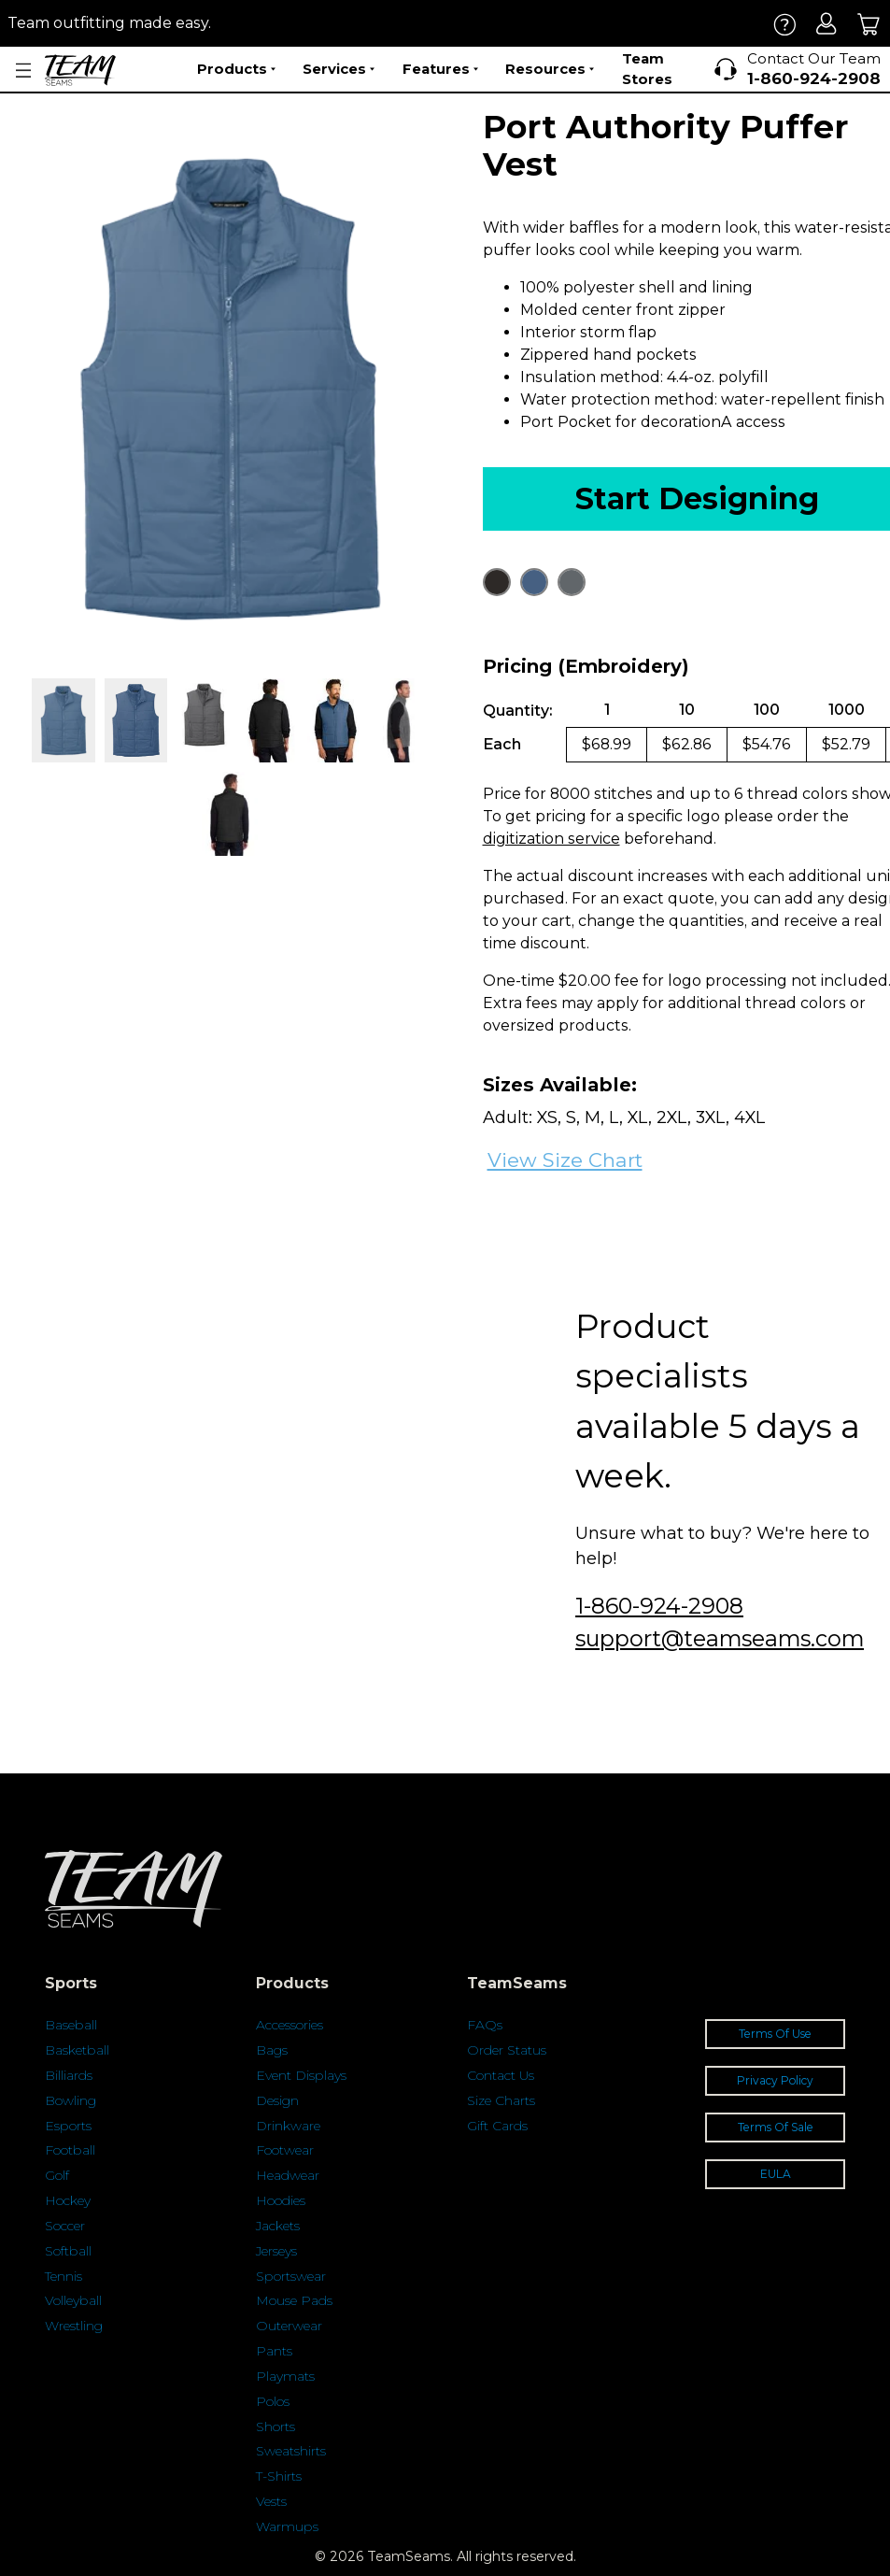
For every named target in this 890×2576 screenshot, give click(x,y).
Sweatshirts (291, 2450)
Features (440, 69)
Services (338, 69)
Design (277, 2100)
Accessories (289, 2024)
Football (70, 2150)
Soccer (65, 2225)
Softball (68, 2250)
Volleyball (73, 2300)
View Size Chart (565, 1160)
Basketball (77, 2050)
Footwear (285, 2150)
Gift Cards (497, 2125)
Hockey (68, 2200)
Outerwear (289, 2325)
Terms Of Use (775, 2034)
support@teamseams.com (719, 1638)
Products (236, 69)
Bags (272, 2050)
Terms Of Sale (775, 2127)
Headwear (287, 2175)
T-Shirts (279, 2476)
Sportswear (291, 2276)
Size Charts (501, 2100)
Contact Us (500, 2075)
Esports (68, 2125)
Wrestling (74, 2325)
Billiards (68, 2075)
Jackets (278, 2225)
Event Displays (301, 2075)
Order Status (506, 2050)
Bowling (70, 2100)
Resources (549, 69)
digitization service (551, 838)
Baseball (71, 2024)
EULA (775, 2174)
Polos (273, 2401)
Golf (57, 2175)
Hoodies (280, 2200)
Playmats (285, 2376)
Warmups (287, 2526)
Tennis (63, 2276)
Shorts (275, 2426)
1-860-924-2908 (659, 1605)
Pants (274, 2350)
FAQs (484, 2024)
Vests (271, 2501)
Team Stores (647, 69)
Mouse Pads (294, 2300)
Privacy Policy (775, 2080)
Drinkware (288, 2125)
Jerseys (276, 2250)
